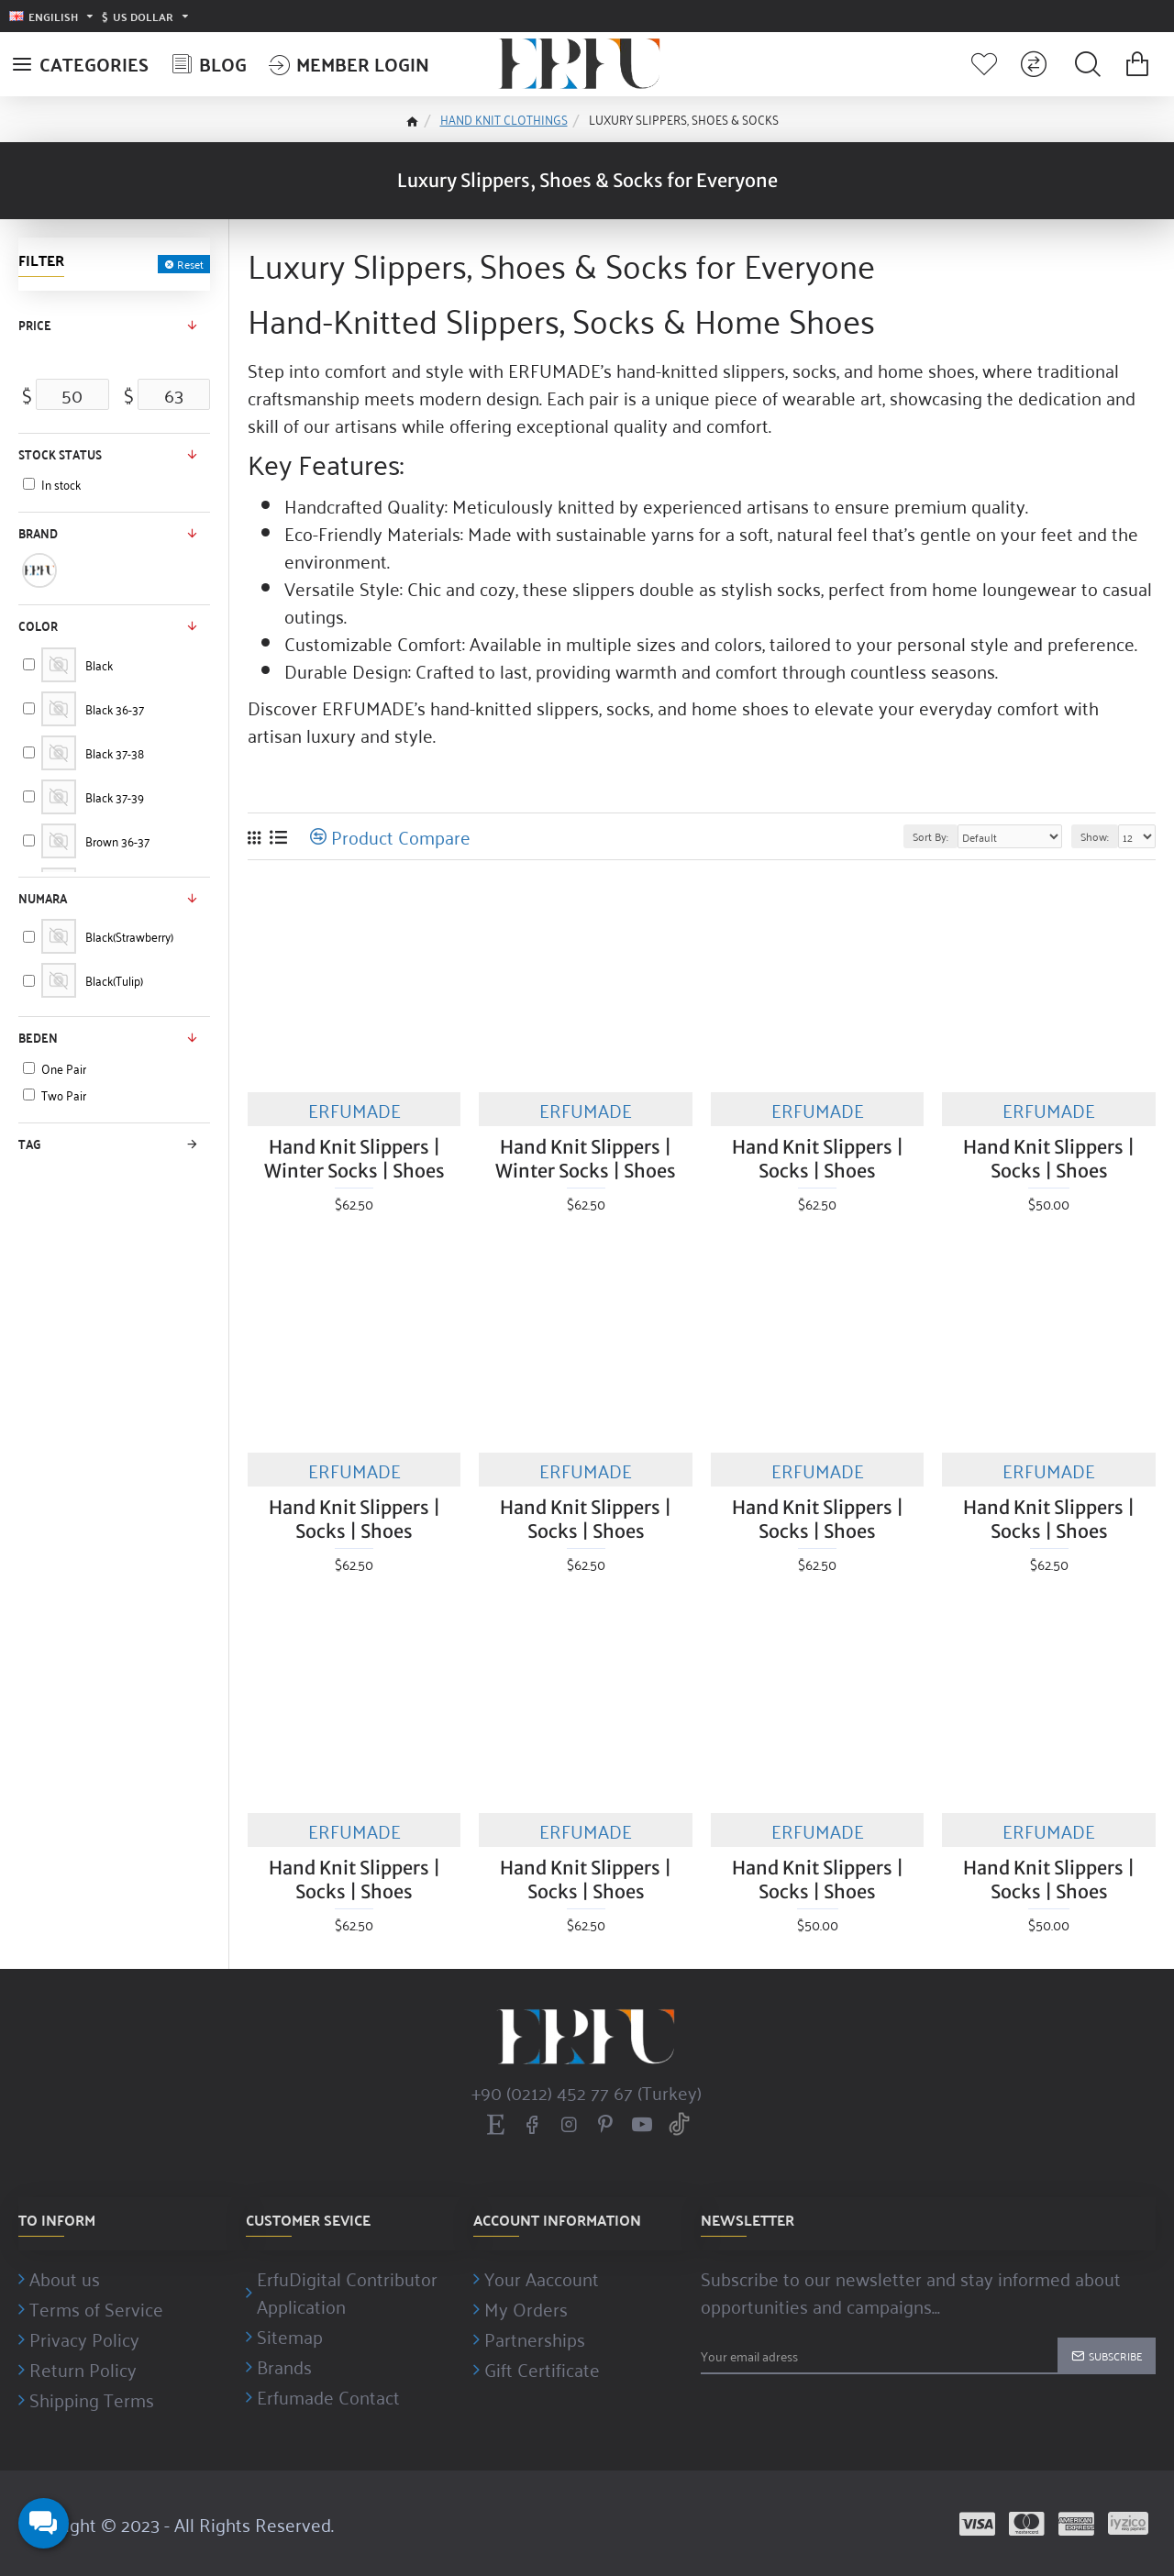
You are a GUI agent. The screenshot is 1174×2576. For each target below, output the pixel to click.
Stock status (60, 454)
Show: (1094, 836)
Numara (42, 898)
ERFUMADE (354, 1109)
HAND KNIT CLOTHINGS (504, 119)
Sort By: (930, 836)
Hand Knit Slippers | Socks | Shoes (817, 1158)
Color (38, 625)
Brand (38, 533)
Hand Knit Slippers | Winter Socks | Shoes (354, 1158)
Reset (190, 264)
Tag (29, 1143)
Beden (38, 1037)
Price (34, 325)
